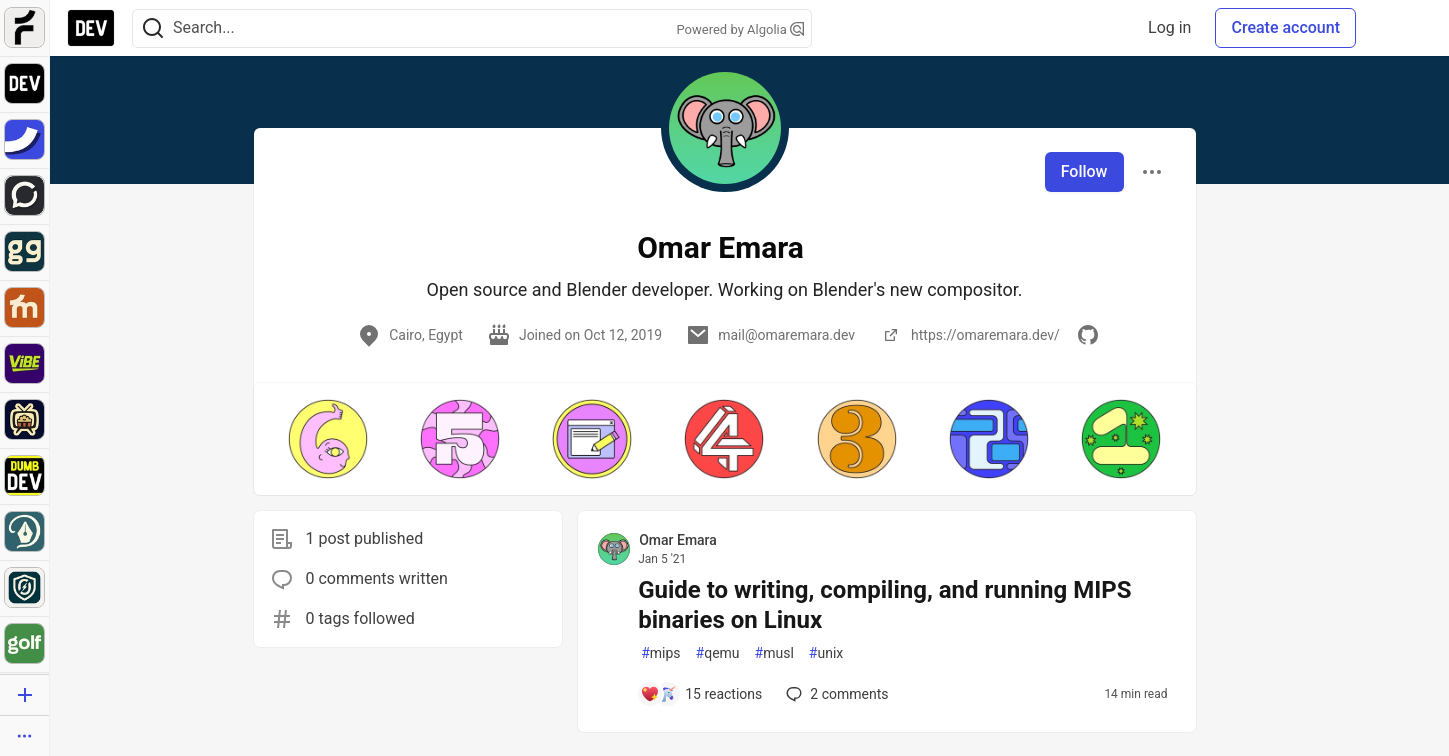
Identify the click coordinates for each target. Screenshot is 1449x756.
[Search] (153, 28)
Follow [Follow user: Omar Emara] (1084, 171)
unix (826, 653)
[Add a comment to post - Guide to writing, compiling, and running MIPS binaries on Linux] (701, 694)
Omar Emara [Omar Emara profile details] (678, 540)
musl (774, 653)
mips (660, 653)
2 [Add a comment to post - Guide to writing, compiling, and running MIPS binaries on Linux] (835, 694)
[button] (328, 439)
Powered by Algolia (740, 29)
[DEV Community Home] (91, 28)
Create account (1285, 27)
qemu (718, 653)
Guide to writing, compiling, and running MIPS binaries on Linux (884, 605)
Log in (1169, 27)
